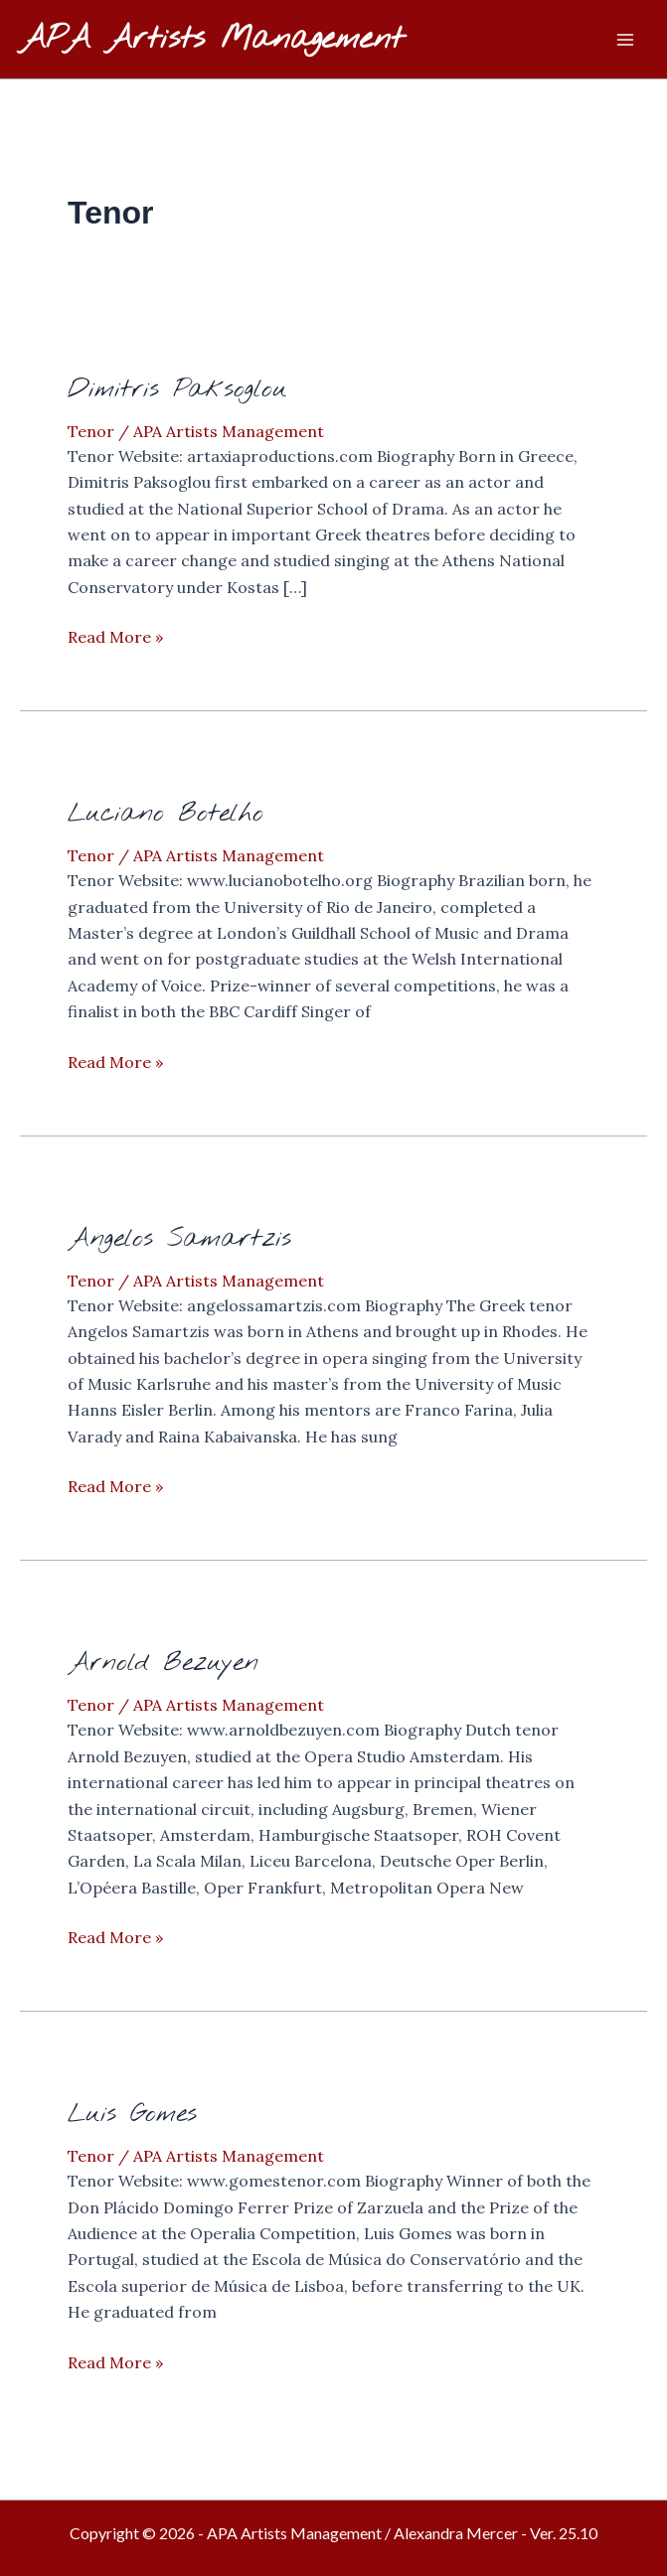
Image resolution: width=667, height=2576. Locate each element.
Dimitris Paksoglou (177, 389)
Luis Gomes (132, 2114)
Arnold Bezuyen (163, 1663)
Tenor (91, 431)
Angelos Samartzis (179, 1239)
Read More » (115, 637)
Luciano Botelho (165, 814)
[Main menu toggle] (625, 40)
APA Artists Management (212, 39)
